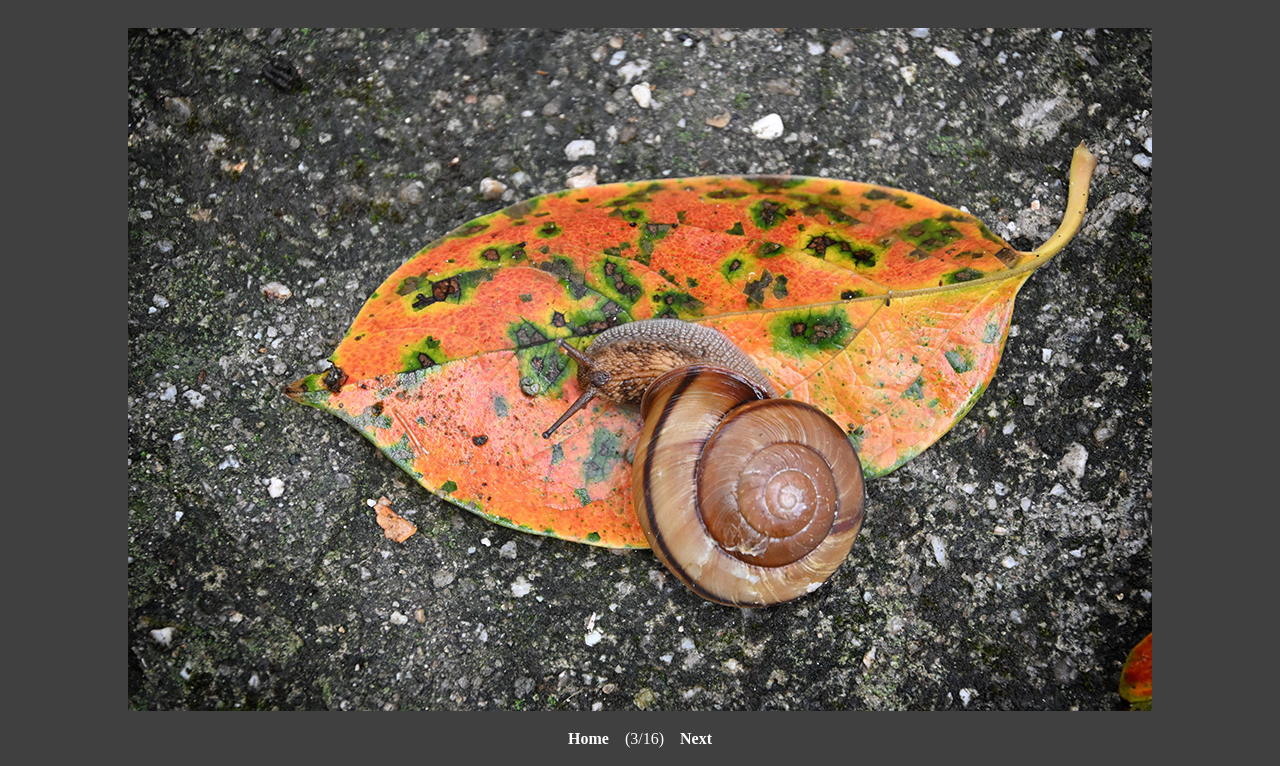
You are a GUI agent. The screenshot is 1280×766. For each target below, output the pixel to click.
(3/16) (624, 738)
